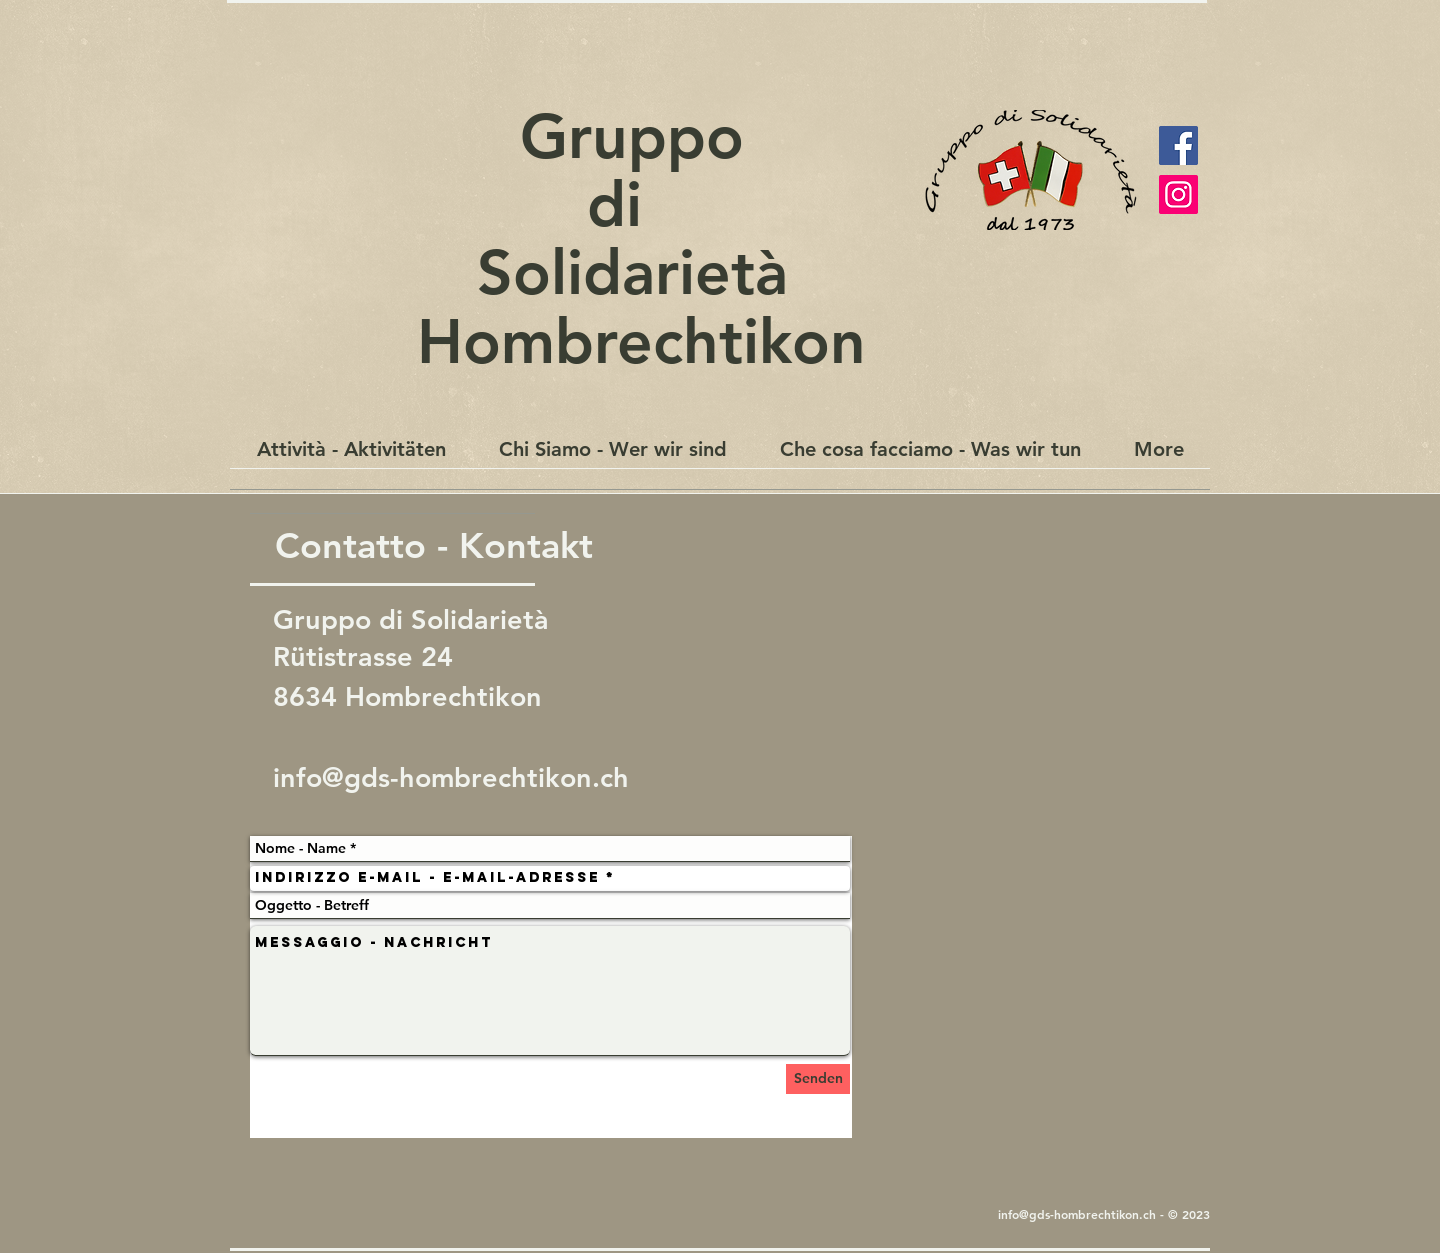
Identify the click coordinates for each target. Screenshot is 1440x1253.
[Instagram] (1178, 194)
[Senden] (818, 1079)
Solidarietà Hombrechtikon (632, 306)
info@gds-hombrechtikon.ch (451, 777)
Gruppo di (632, 170)
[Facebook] (1178, 145)
